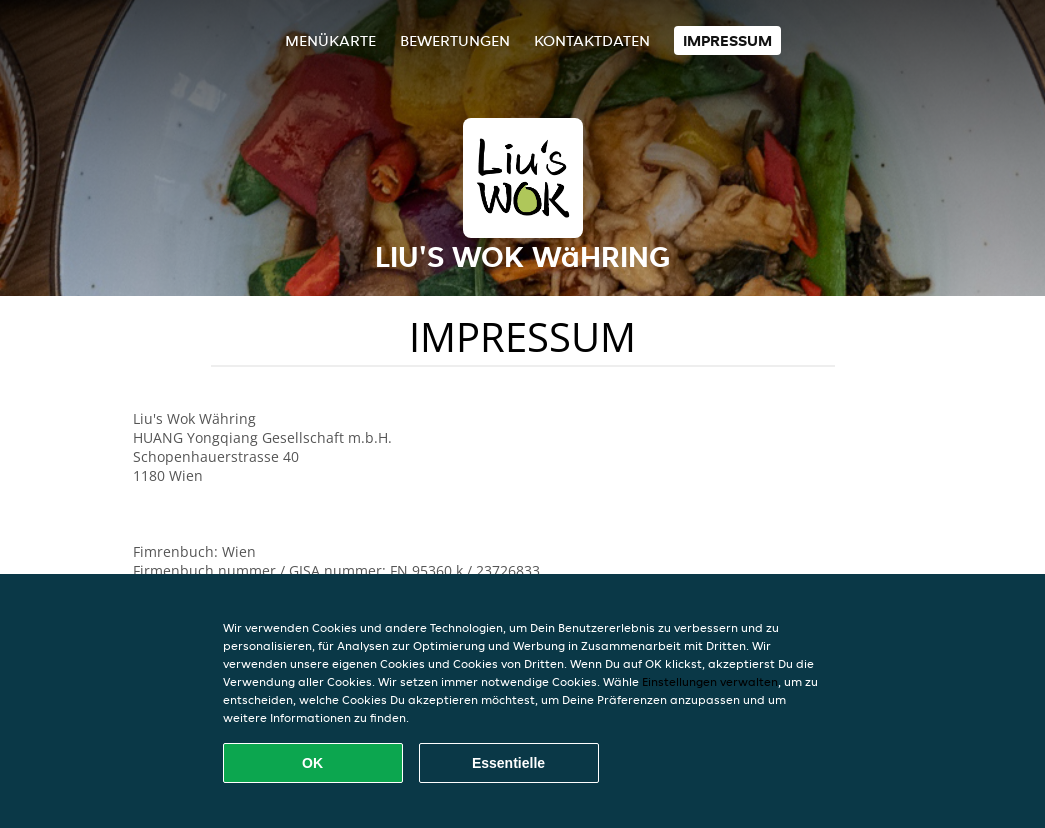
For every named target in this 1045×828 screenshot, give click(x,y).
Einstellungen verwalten (710, 681)
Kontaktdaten (592, 40)
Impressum (727, 40)
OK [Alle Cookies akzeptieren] (312, 763)
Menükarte (330, 40)
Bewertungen (455, 40)
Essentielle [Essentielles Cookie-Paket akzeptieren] (508, 763)
